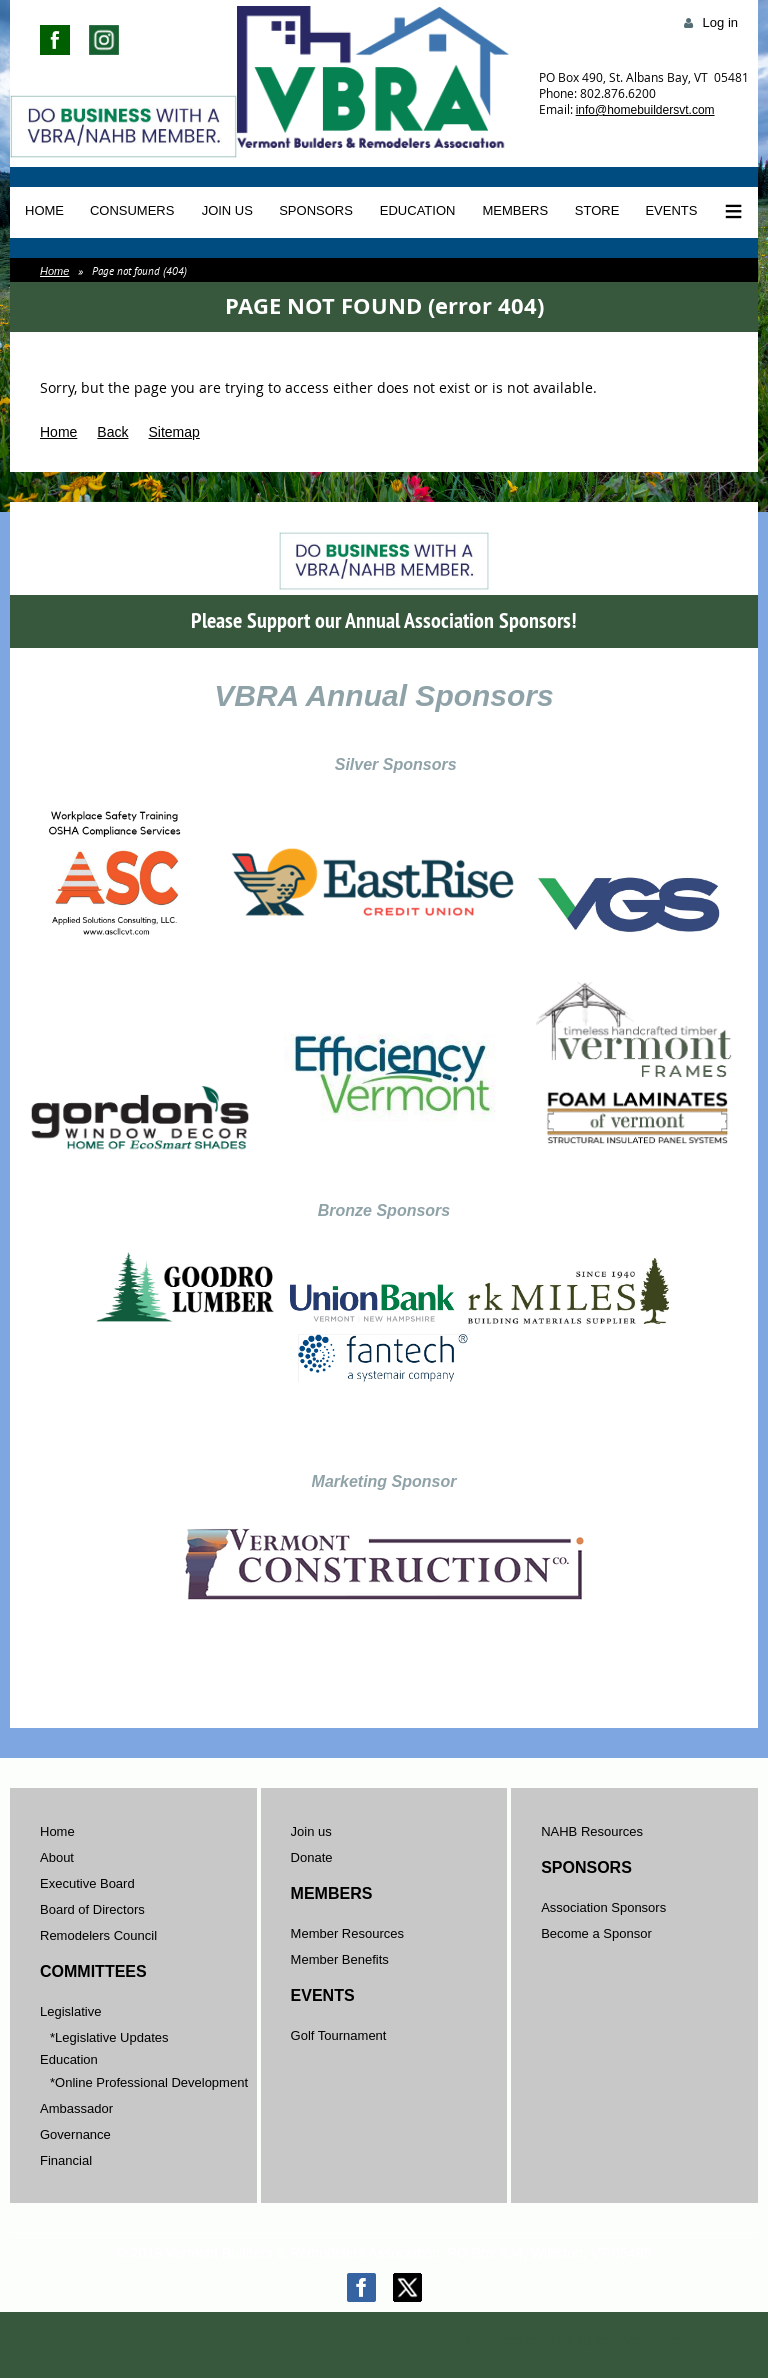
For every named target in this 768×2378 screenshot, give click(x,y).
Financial (66, 2160)
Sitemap (173, 432)
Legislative (70, 2011)
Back (112, 432)
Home (54, 271)
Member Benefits (340, 1959)
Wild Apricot (581, 2340)
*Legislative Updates (109, 2037)
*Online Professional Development (149, 2082)
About (57, 1857)
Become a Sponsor (596, 1933)
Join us (311, 1831)
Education (69, 2059)
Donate (312, 1857)
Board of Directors (92, 1909)
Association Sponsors (603, 1907)
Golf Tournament (339, 2035)
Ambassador (76, 2108)
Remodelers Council (98, 1935)
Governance (75, 2134)
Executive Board (87, 1883)
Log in (720, 22)
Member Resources (347, 1933)
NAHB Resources (592, 1831)
